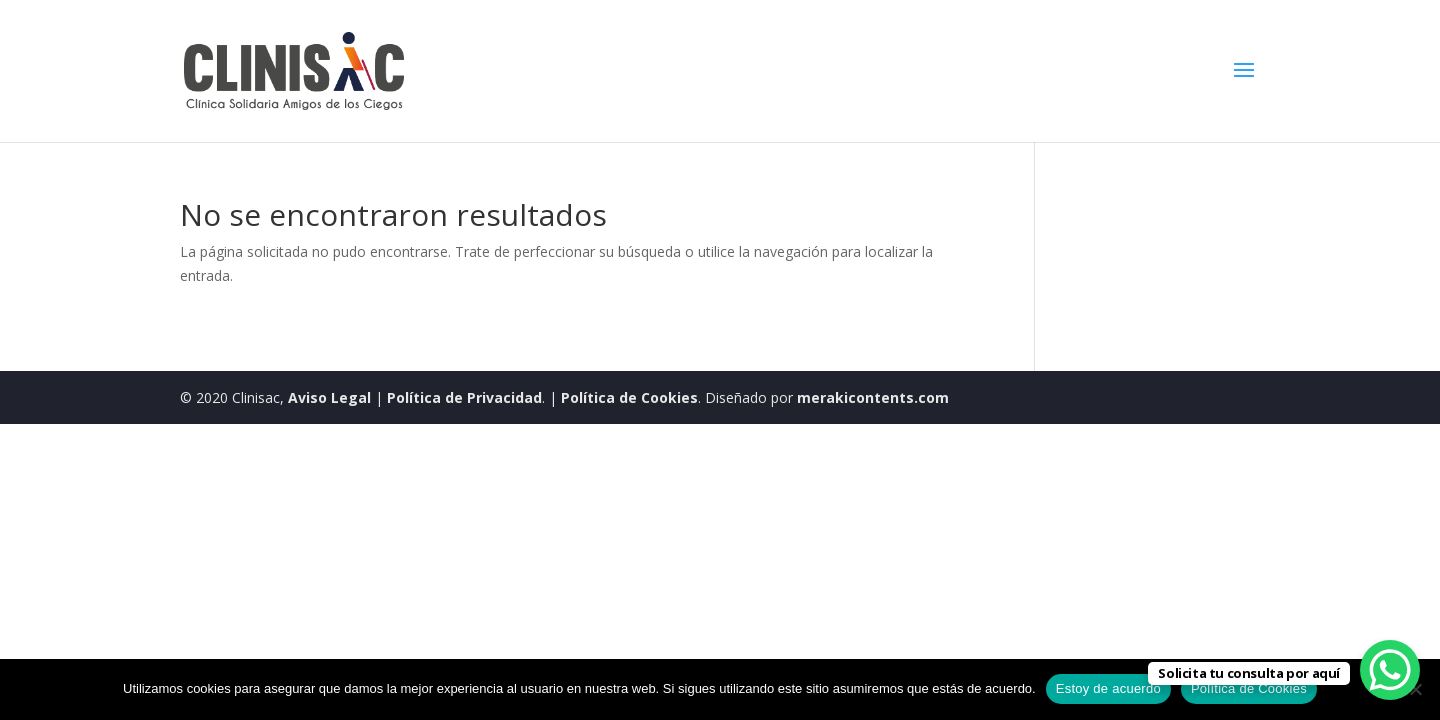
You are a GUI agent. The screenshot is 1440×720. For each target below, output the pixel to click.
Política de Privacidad (464, 397)
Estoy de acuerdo (1108, 688)
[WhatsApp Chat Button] (1390, 670)
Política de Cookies (629, 397)
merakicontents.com (871, 397)
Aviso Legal (329, 397)
